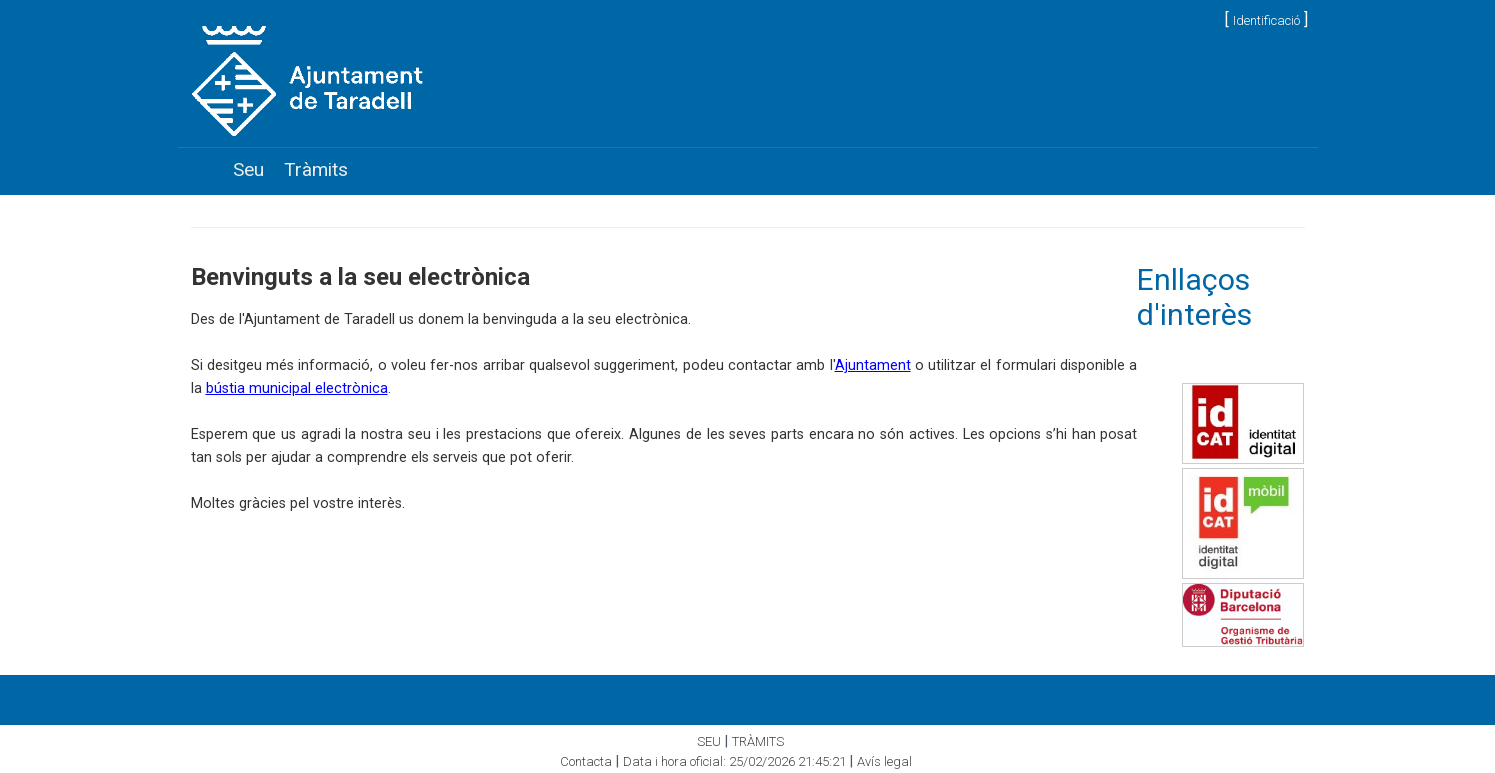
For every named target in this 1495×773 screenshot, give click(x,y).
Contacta (586, 761)
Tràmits (316, 169)
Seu (248, 169)
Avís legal (884, 761)
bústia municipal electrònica (297, 388)
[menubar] (290, 170)
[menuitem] (248, 170)
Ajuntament (873, 365)
